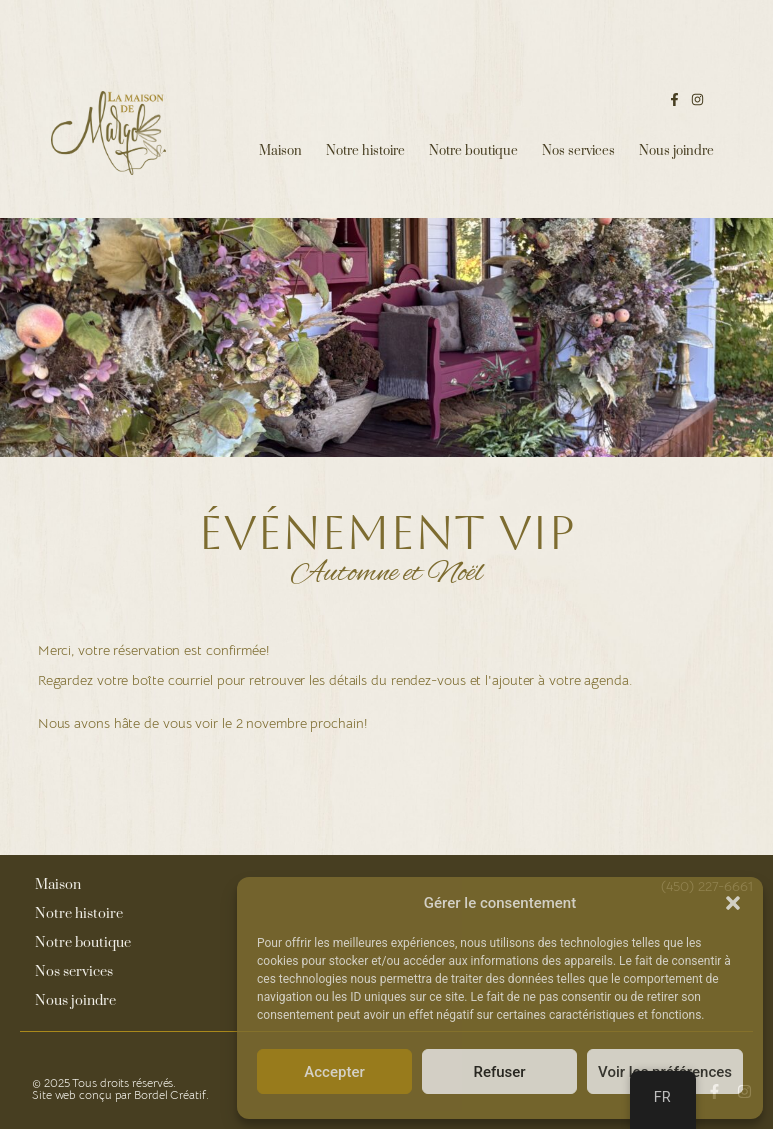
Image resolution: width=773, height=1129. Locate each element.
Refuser (499, 1072)
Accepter (334, 1072)
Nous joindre (676, 151)
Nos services (578, 151)
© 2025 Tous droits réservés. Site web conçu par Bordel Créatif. (120, 1088)
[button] (733, 903)
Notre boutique (473, 151)
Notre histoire (365, 151)
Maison (280, 151)
